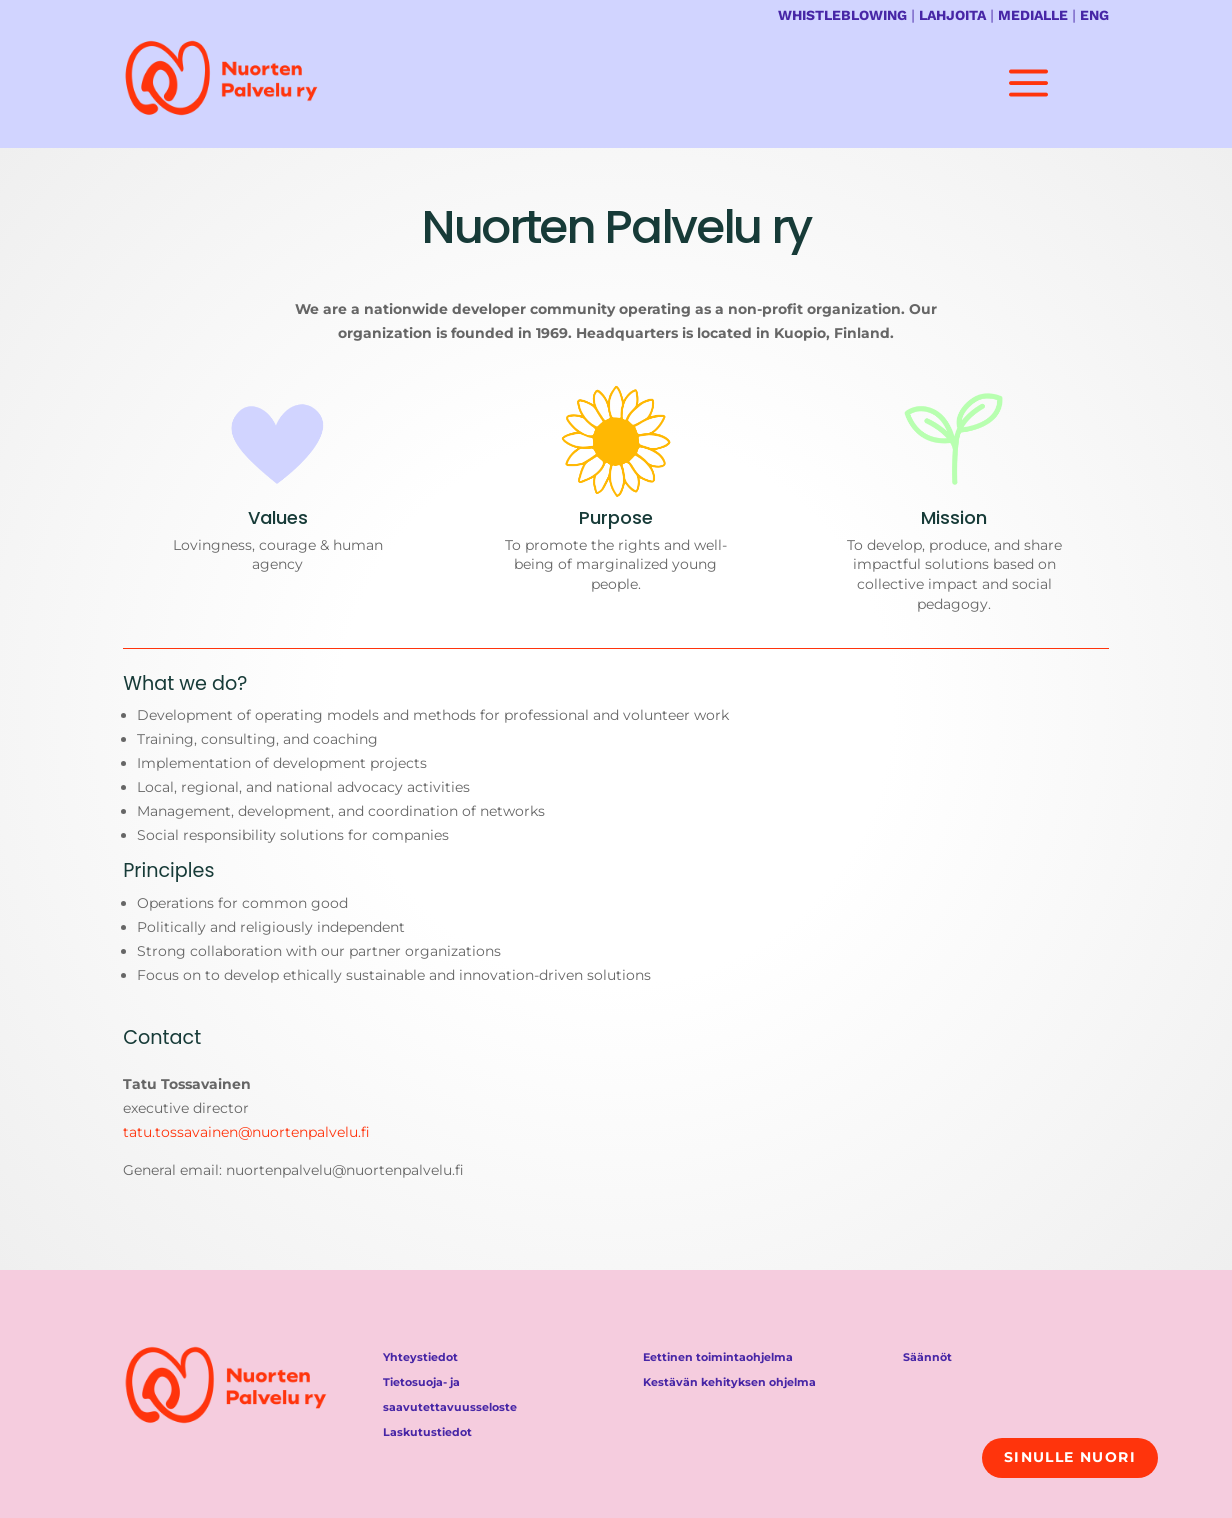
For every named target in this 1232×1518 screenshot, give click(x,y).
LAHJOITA (952, 15)
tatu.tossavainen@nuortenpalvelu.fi (246, 1132)
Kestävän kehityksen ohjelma (729, 1382)
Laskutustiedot (427, 1432)
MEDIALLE (1033, 15)
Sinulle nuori (1070, 1457)
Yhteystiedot (420, 1357)
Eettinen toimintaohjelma (718, 1357)
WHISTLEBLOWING (842, 15)
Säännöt (927, 1357)
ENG (1094, 15)
